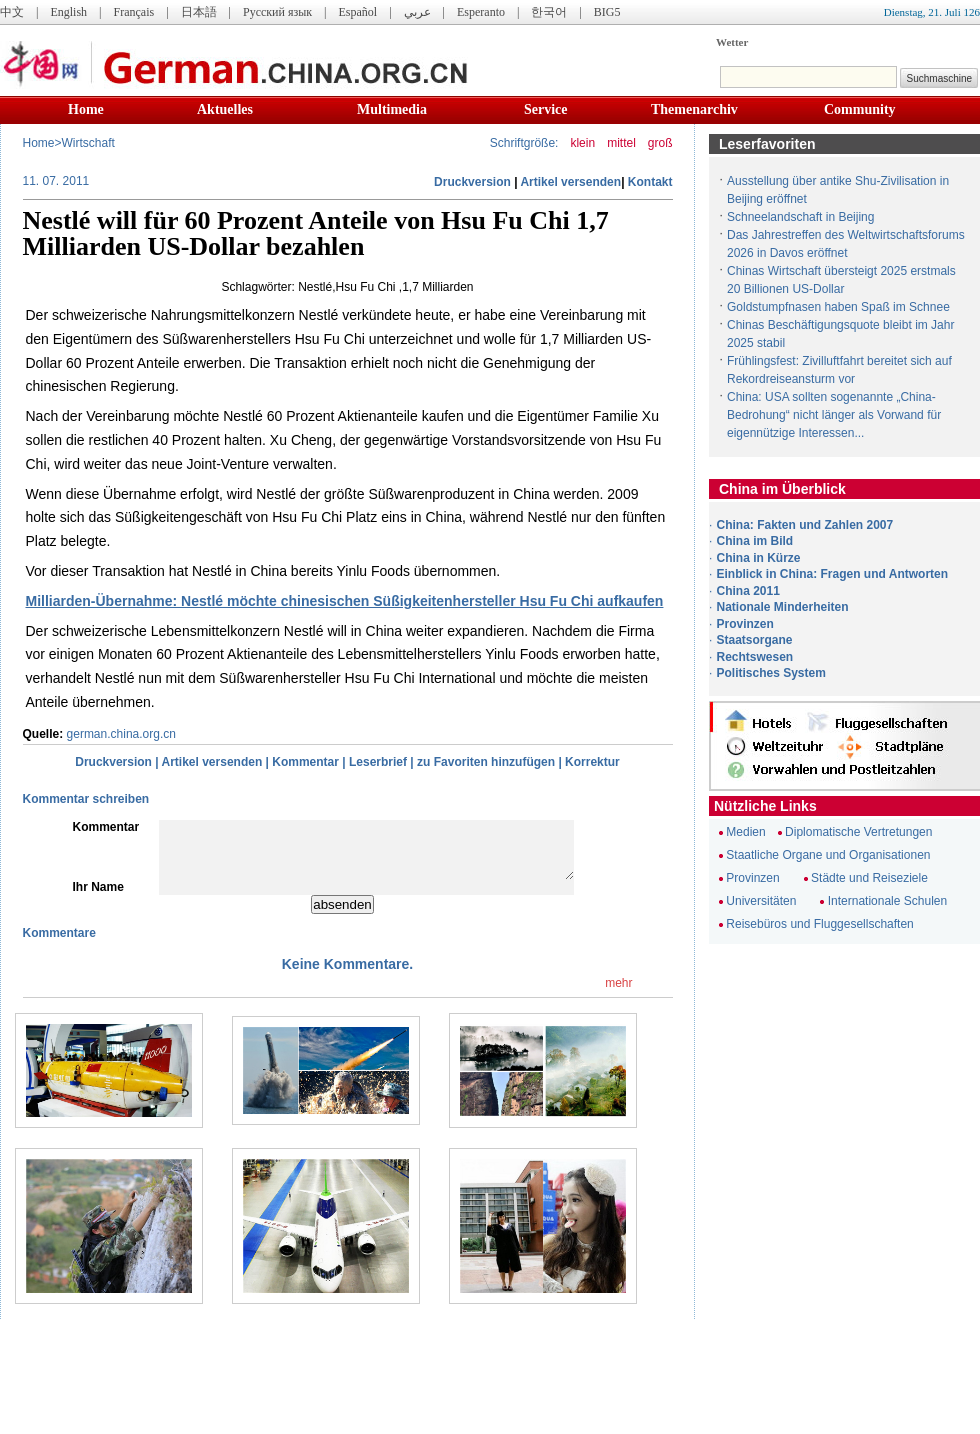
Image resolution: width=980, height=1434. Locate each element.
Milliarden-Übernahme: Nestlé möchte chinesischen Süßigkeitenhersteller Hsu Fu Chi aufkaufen (345, 601)
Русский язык (277, 12)
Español (358, 12)
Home (86, 109)
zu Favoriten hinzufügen (486, 762)
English (68, 12)
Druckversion (472, 182)
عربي (417, 12)
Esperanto (481, 12)
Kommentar (305, 762)
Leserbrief (378, 762)
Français (133, 12)
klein (582, 143)
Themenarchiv (694, 109)
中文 (12, 12)
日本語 (199, 12)
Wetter (732, 42)
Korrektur (592, 762)
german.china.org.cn (121, 734)
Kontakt (650, 182)
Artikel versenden (570, 182)
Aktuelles (225, 109)
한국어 (549, 12)
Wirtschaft (88, 143)
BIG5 (607, 12)
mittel (621, 143)
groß (660, 143)
